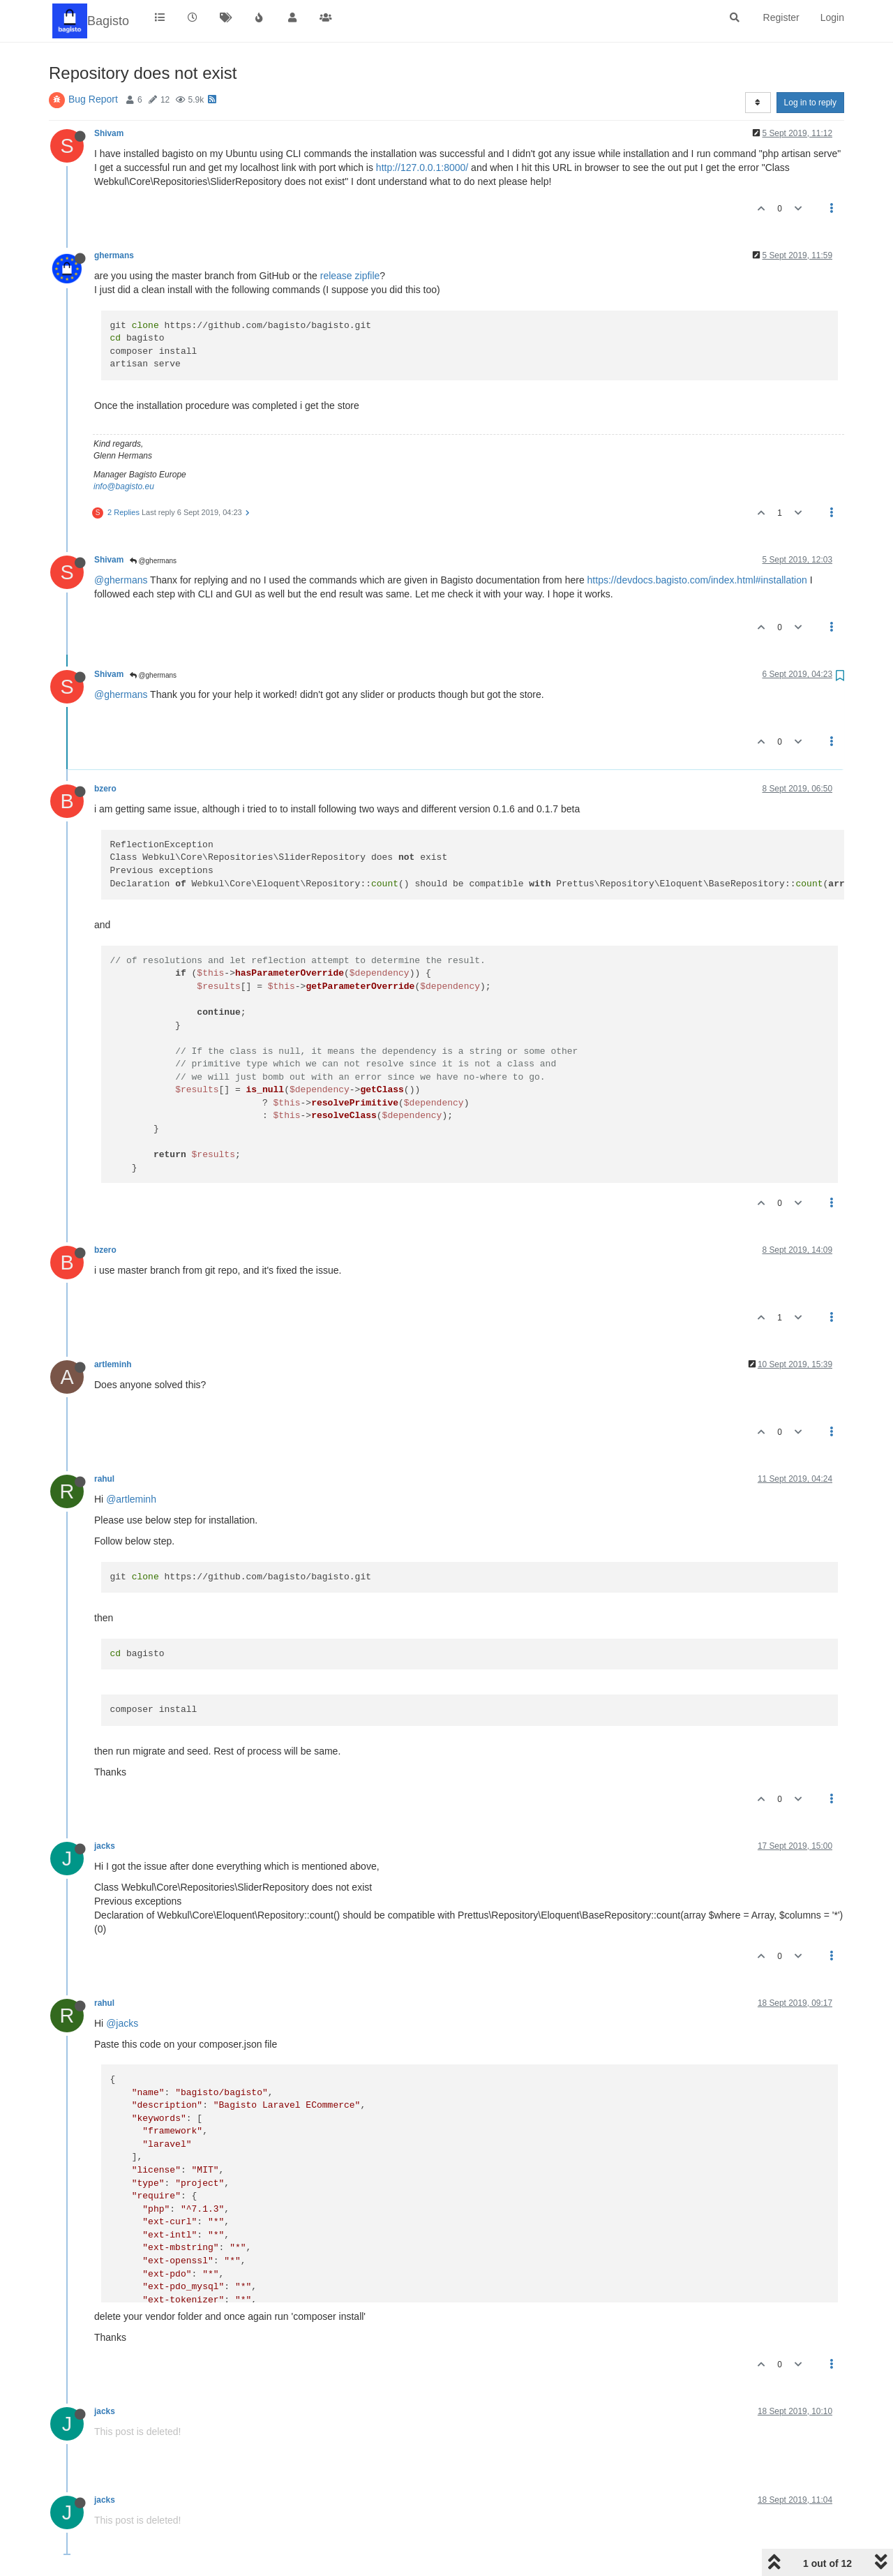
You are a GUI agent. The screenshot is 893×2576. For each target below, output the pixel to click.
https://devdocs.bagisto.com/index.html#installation (697, 580)
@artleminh (131, 1499)
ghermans (114, 255)
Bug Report (93, 99)
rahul (104, 1479)
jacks (104, 1846)
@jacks (122, 2023)
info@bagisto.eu (123, 486)
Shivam (108, 133)
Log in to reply (810, 102)
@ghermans (153, 561)
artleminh (113, 1364)
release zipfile (350, 275)
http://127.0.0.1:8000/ (422, 167)
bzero (105, 789)
